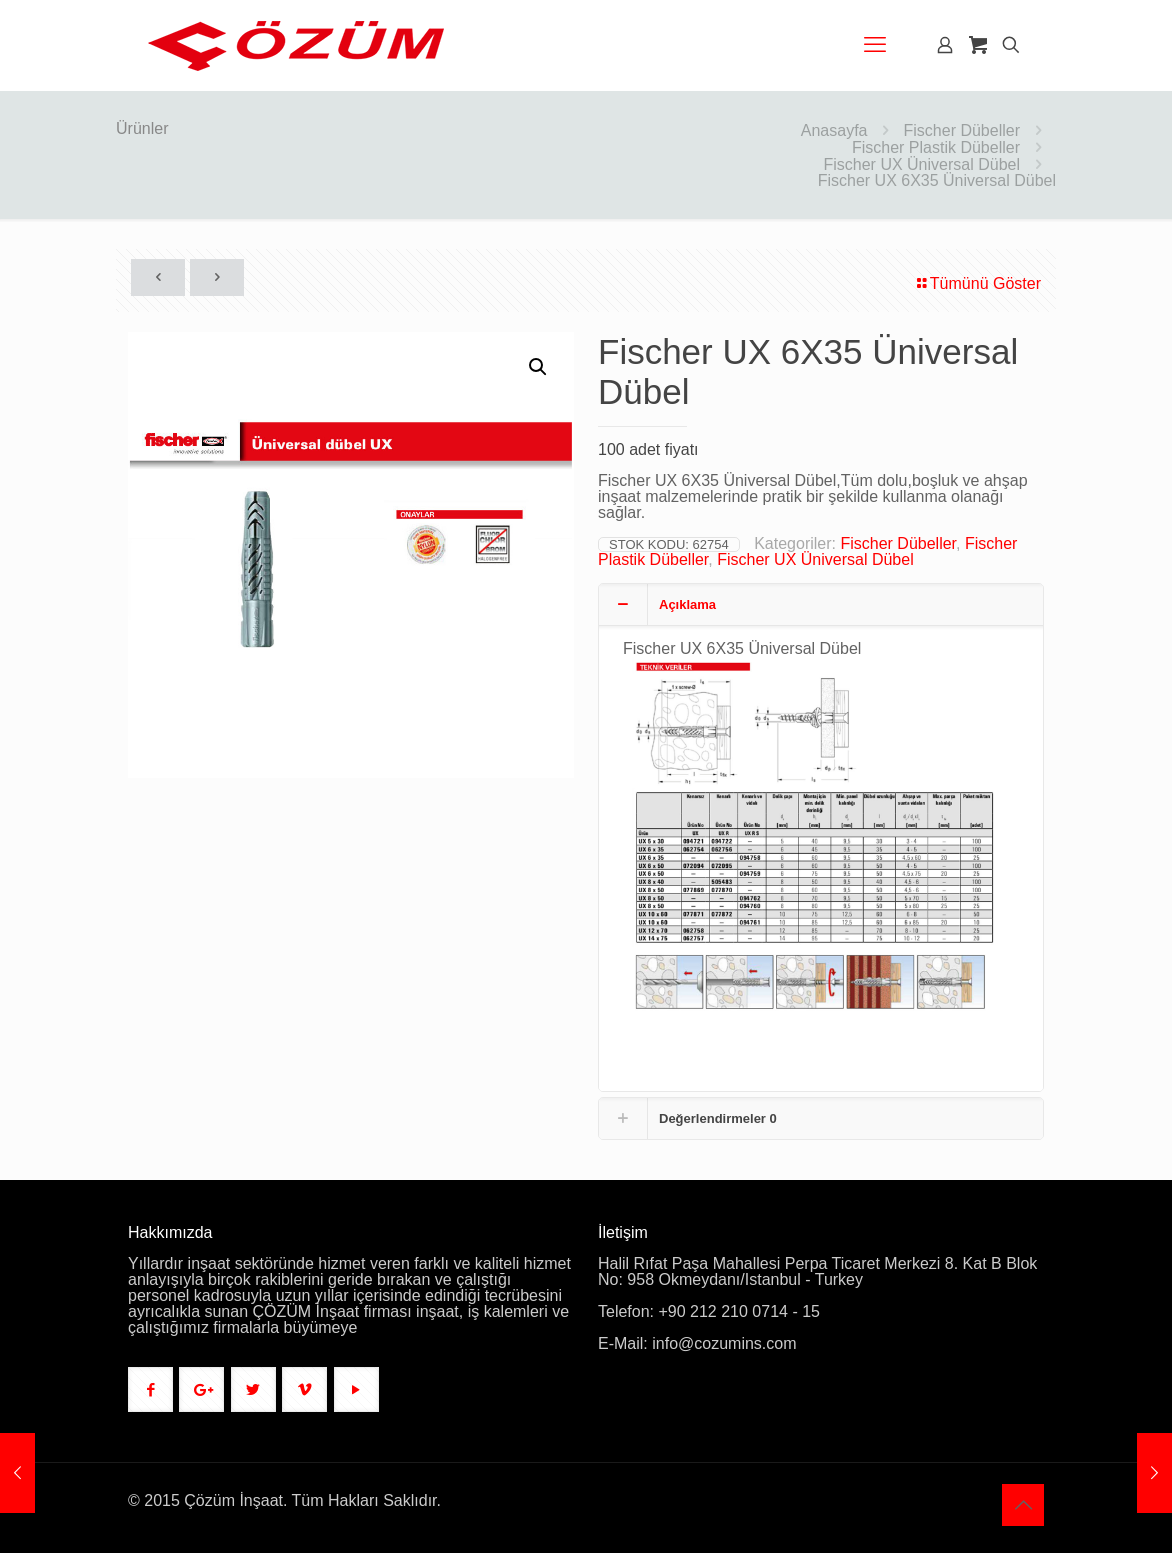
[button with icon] (150, 1389)
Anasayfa (834, 130)
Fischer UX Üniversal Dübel (921, 164)
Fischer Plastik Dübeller (936, 147)
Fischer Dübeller (962, 130)
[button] (539, 367)
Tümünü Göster (977, 283)
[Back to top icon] (1023, 1505)
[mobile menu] (875, 45)
